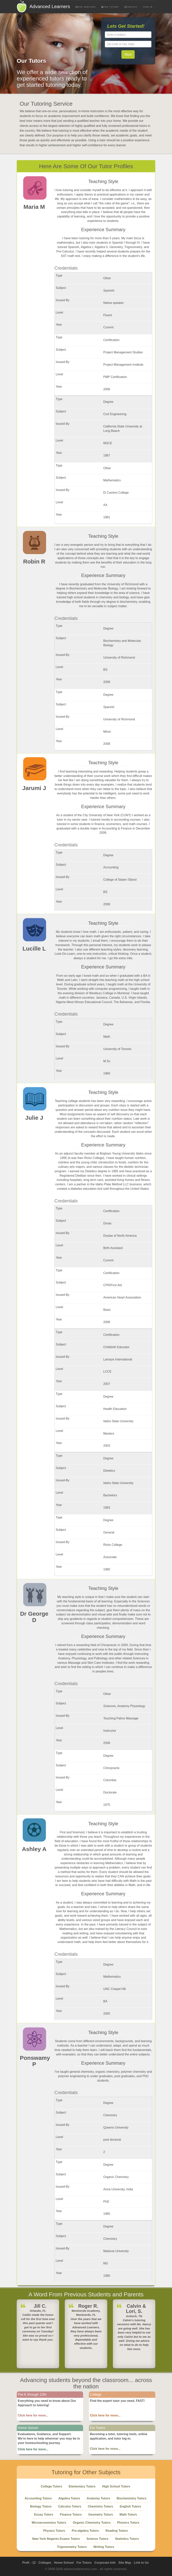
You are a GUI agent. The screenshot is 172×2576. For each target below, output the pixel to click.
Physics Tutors (54, 2530)
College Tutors (51, 2486)
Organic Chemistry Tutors (91, 2522)
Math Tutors (128, 2514)
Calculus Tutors (69, 2506)
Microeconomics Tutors (49, 2522)
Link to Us (141, 2562)
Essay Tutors (43, 2514)
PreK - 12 (29, 2562)
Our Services (85, 7)
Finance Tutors (71, 2514)
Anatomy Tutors (98, 2498)
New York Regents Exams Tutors (56, 2538)
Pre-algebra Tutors (85, 2530)
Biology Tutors (41, 2506)
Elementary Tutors (82, 2486)
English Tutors (130, 2506)
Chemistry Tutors (100, 2506)
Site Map (125, 2562)
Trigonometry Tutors (72, 2546)
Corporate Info (105, 2562)
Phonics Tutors (128, 2522)
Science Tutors (98, 2538)
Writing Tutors (103, 2546)
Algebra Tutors (69, 2498)
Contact (131, 7)
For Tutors (110, 7)
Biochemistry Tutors (131, 2498)
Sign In (147, 7)
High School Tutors (116, 2486)
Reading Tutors (116, 2530)
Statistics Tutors (127, 2538)
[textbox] (128, 34)
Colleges (44, 2562)
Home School (64, 2562)
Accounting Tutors (38, 2498)
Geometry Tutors (100, 2514)
